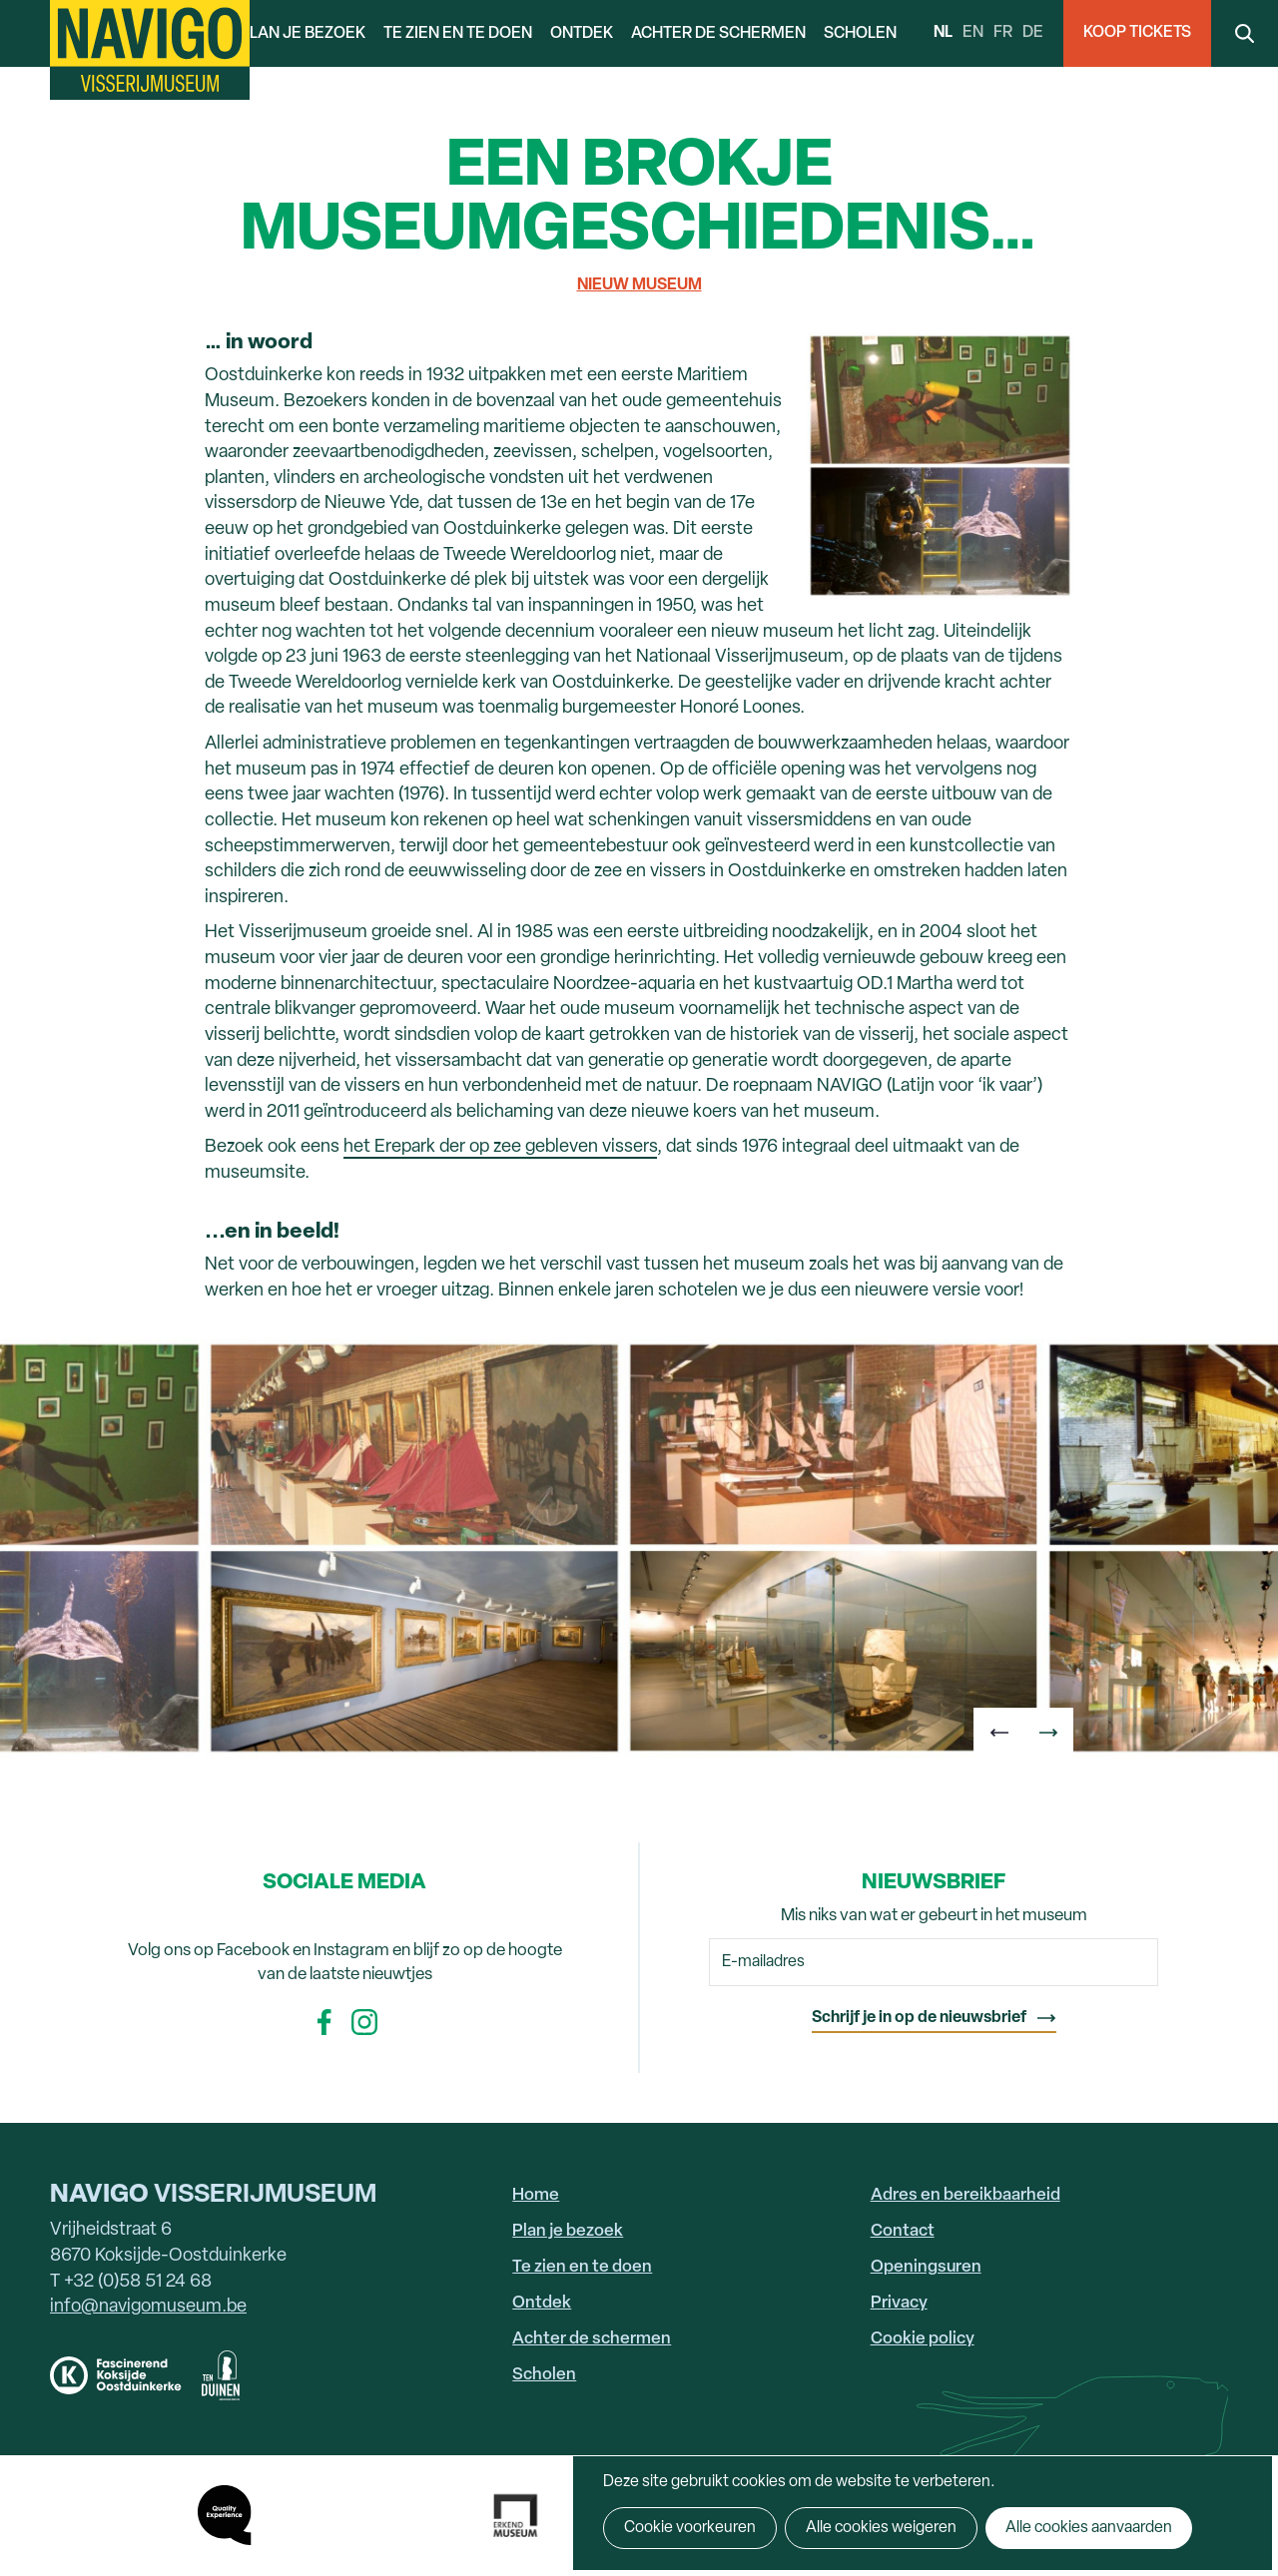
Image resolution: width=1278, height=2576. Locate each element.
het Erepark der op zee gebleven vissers (500, 1147)
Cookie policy (922, 2338)
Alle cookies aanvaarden (1088, 2528)
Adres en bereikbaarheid (965, 2195)
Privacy (899, 2303)
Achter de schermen (718, 34)
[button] (998, 1733)
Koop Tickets (1137, 33)
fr (1002, 33)
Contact (903, 2231)
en (972, 33)
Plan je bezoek (302, 34)
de (1032, 33)
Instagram (364, 2022)
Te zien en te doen (457, 34)
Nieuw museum (639, 285)
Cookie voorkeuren (690, 2528)
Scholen (860, 34)
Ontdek (581, 34)
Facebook (324, 2022)
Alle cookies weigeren (881, 2528)
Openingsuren (926, 2267)
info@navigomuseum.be (148, 2307)
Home (535, 2195)
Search (1244, 33)
